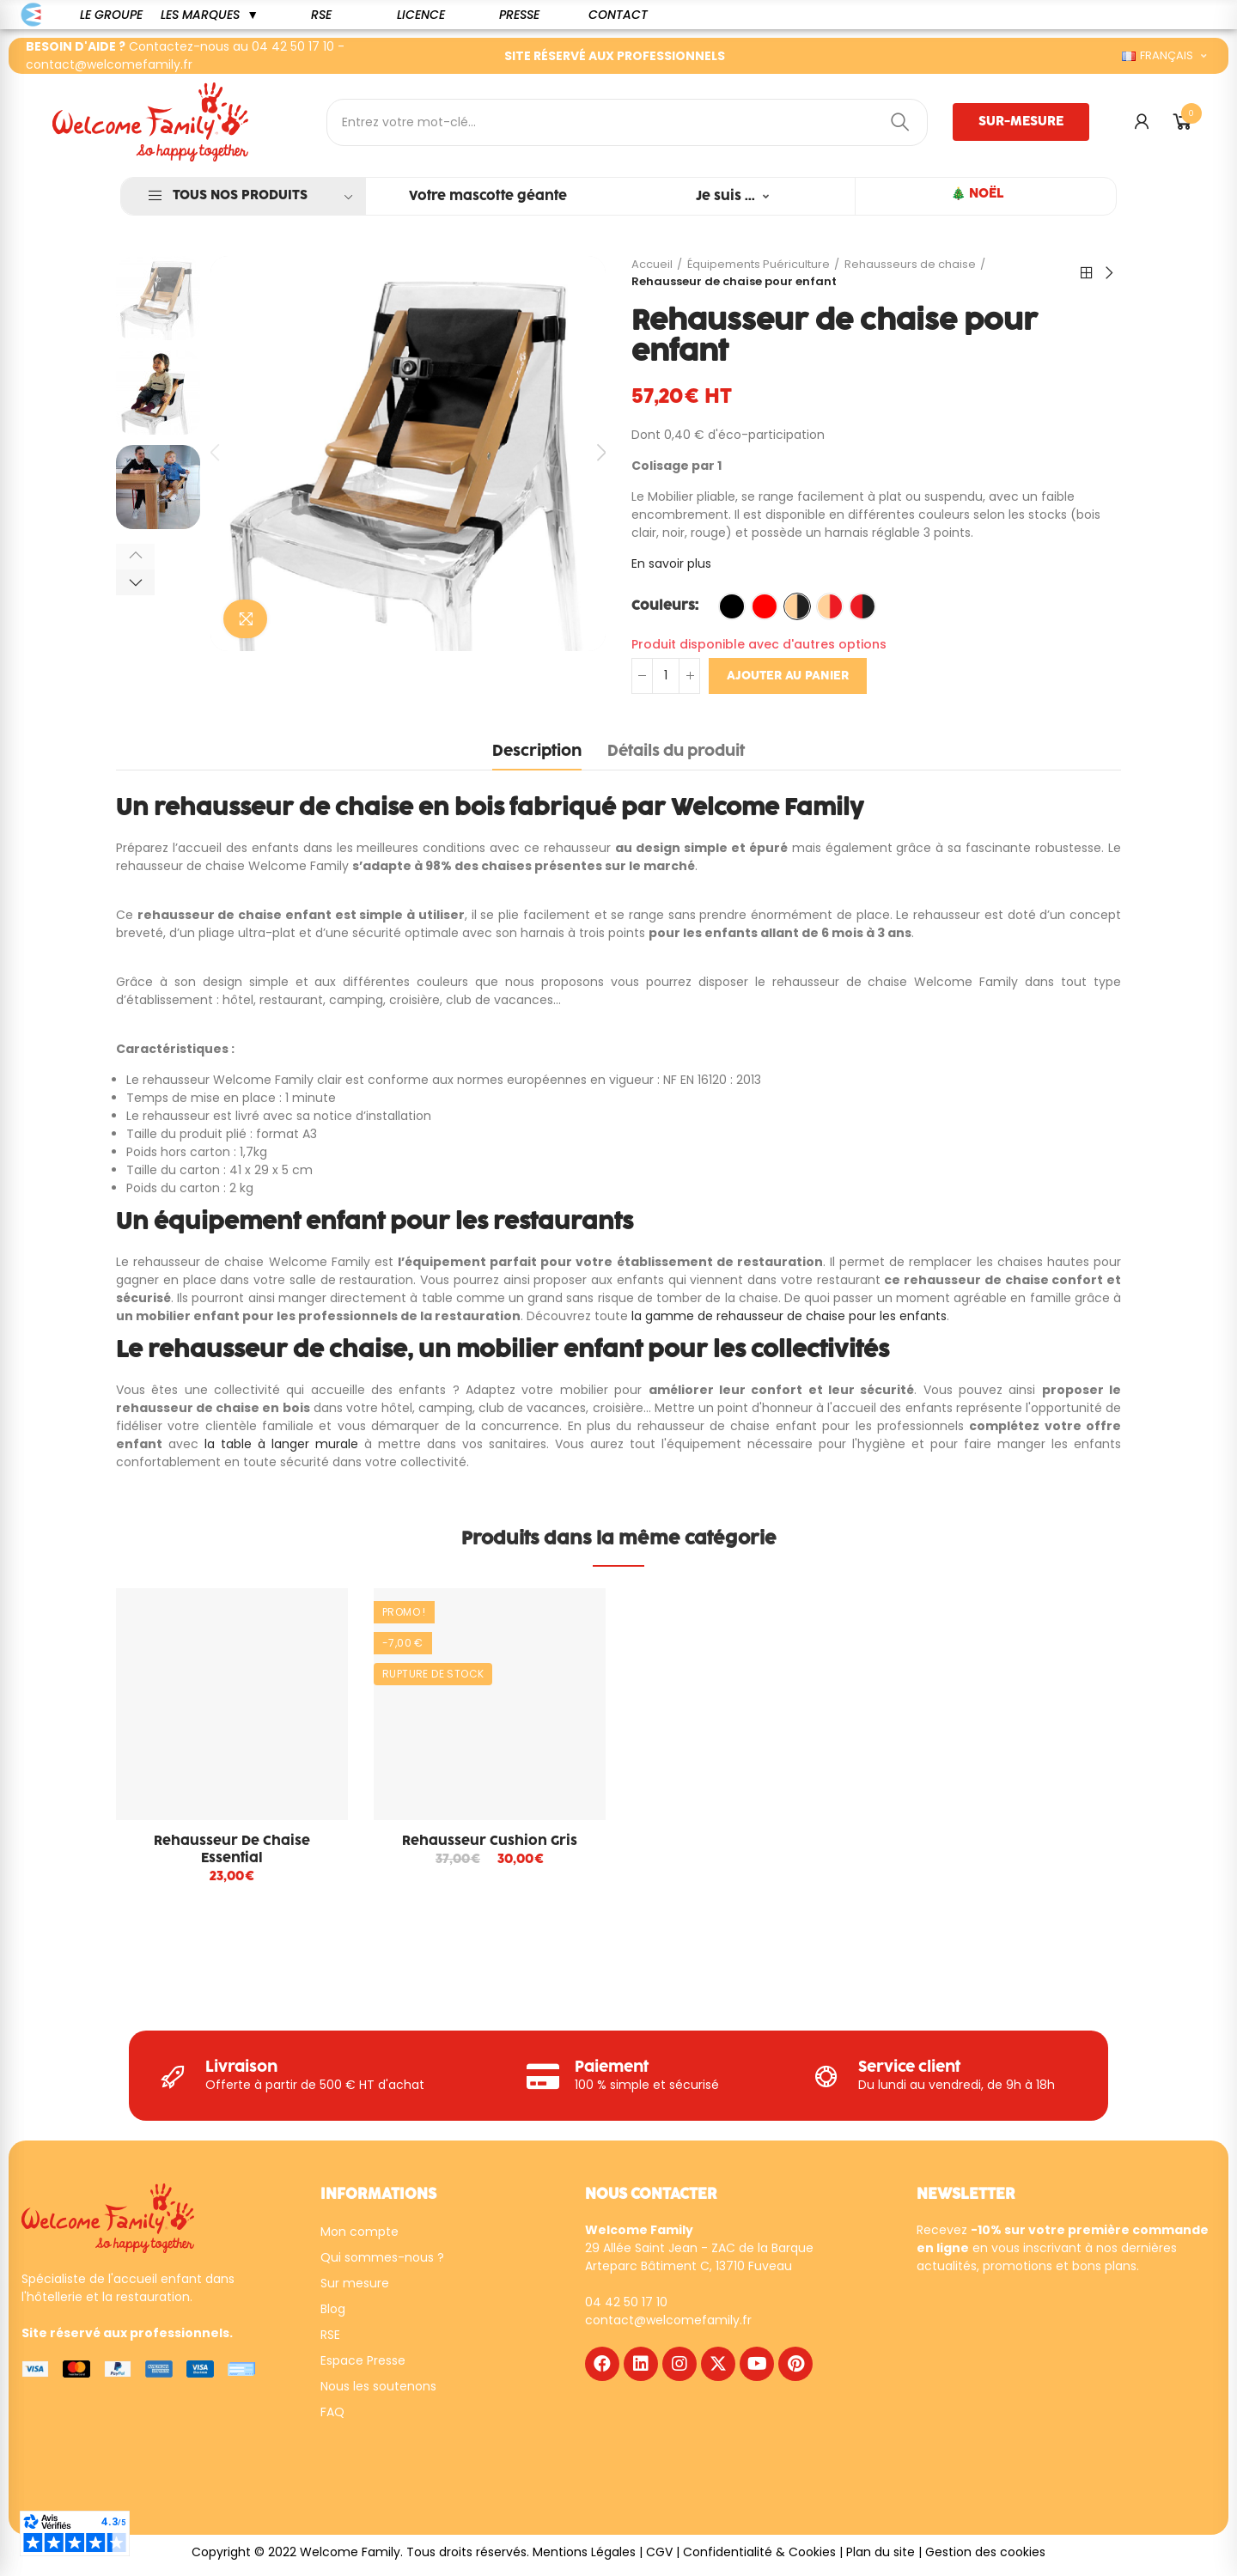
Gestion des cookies (985, 2558)
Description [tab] (537, 751)
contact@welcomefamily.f (666, 2326)
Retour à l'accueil (1086, 273)
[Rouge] (764, 606)
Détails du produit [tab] (676, 751)
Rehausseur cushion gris (489, 1841)
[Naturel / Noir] (797, 606)
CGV (659, 2558)
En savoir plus (671, 563)
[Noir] (732, 606)
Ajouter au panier (788, 675)
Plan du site (880, 2558)
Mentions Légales (584, 2558)
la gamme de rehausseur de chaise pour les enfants (789, 1316)
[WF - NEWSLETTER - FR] (1051, 2396)
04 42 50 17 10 (293, 46)
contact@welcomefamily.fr (109, 64)
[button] (111, 15)
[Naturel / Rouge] (830, 606)
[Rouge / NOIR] (862, 606)
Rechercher (900, 122)
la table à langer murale (281, 1443)
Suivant (1108, 273)
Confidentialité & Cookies (759, 2558)
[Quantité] (665, 676)
